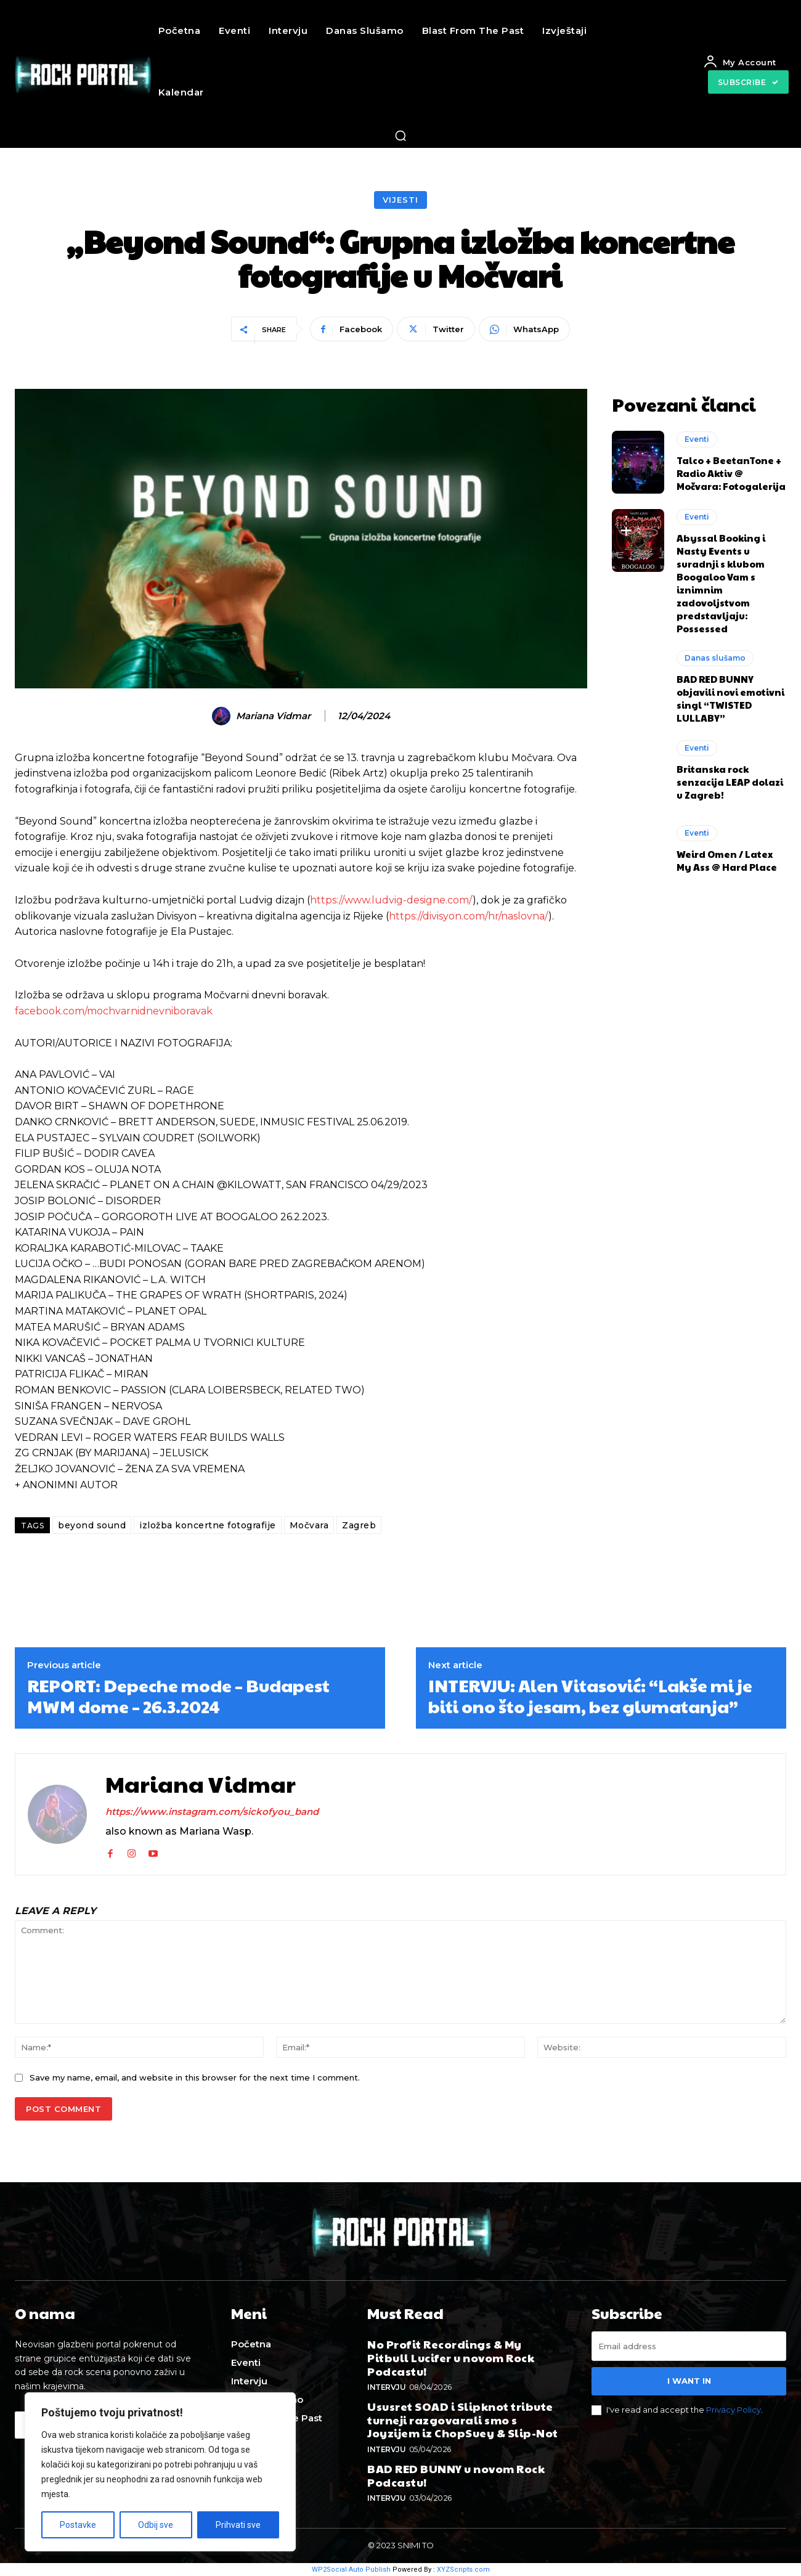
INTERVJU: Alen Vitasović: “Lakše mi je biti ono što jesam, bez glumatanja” (590, 1695)
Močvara (309, 1525)
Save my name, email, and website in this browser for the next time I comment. (195, 2077)
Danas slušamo (715, 657)
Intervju (386, 2387)
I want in (689, 2381)
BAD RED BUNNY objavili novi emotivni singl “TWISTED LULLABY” (730, 698)
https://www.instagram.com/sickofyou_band (212, 1811)
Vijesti (400, 200)
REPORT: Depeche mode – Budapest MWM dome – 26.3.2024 (178, 1695)
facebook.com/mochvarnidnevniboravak (114, 1011)
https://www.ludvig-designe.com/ (391, 900)
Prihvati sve (238, 2525)
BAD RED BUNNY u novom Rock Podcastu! (456, 2475)
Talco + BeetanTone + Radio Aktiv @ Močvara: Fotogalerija (731, 473)
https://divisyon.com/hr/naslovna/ (468, 916)
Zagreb (359, 1525)
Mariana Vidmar (273, 716)
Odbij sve (155, 2525)
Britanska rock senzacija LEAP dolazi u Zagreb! (730, 781)
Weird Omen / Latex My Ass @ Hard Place (727, 860)
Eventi (697, 439)
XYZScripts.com (463, 2570)
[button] (400, 135)
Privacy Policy (733, 2410)
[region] (160, 2471)
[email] (689, 2346)
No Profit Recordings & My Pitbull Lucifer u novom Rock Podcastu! (450, 2357)
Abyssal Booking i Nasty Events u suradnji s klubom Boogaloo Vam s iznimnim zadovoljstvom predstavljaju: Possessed (721, 583)
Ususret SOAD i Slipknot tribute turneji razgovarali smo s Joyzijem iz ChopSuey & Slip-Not (462, 2419)
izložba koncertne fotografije (207, 1525)
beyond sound (92, 1525)
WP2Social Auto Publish (351, 2570)
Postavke (78, 2525)
